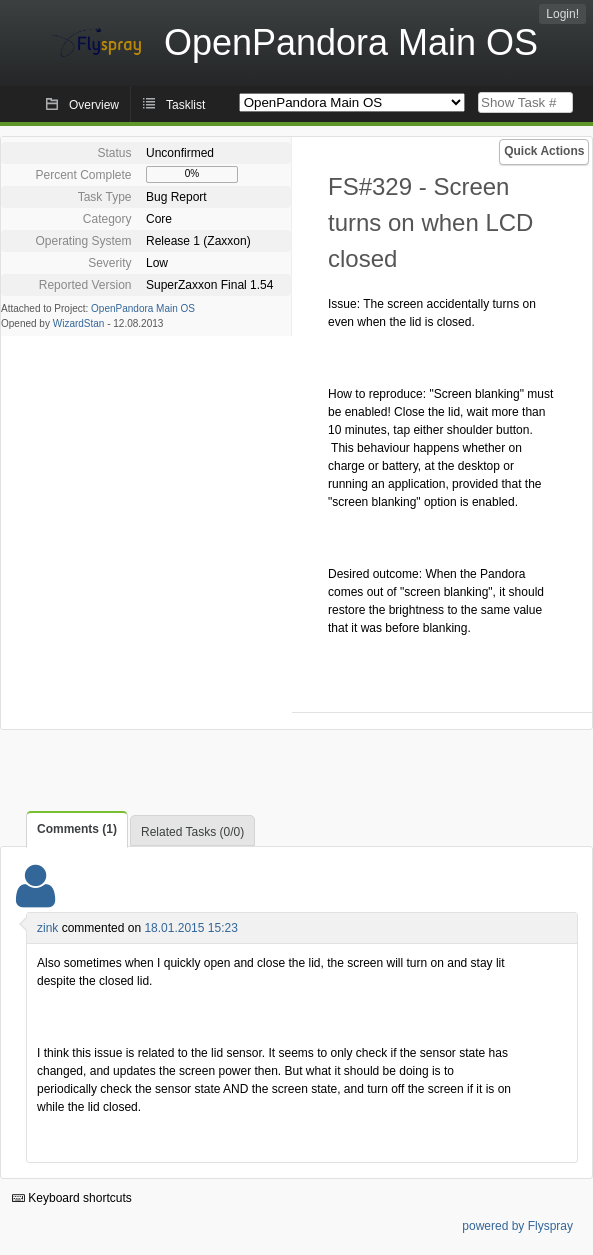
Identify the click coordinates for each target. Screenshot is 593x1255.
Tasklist (185, 105)
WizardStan (79, 323)
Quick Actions (544, 151)
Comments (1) (77, 829)
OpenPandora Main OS (143, 308)
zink (47, 928)
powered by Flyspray (517, 1226)
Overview (94, 105)
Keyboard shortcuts (72, 1198)
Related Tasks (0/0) (192, 832)
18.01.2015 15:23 (190, 928)
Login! (562, 14)
